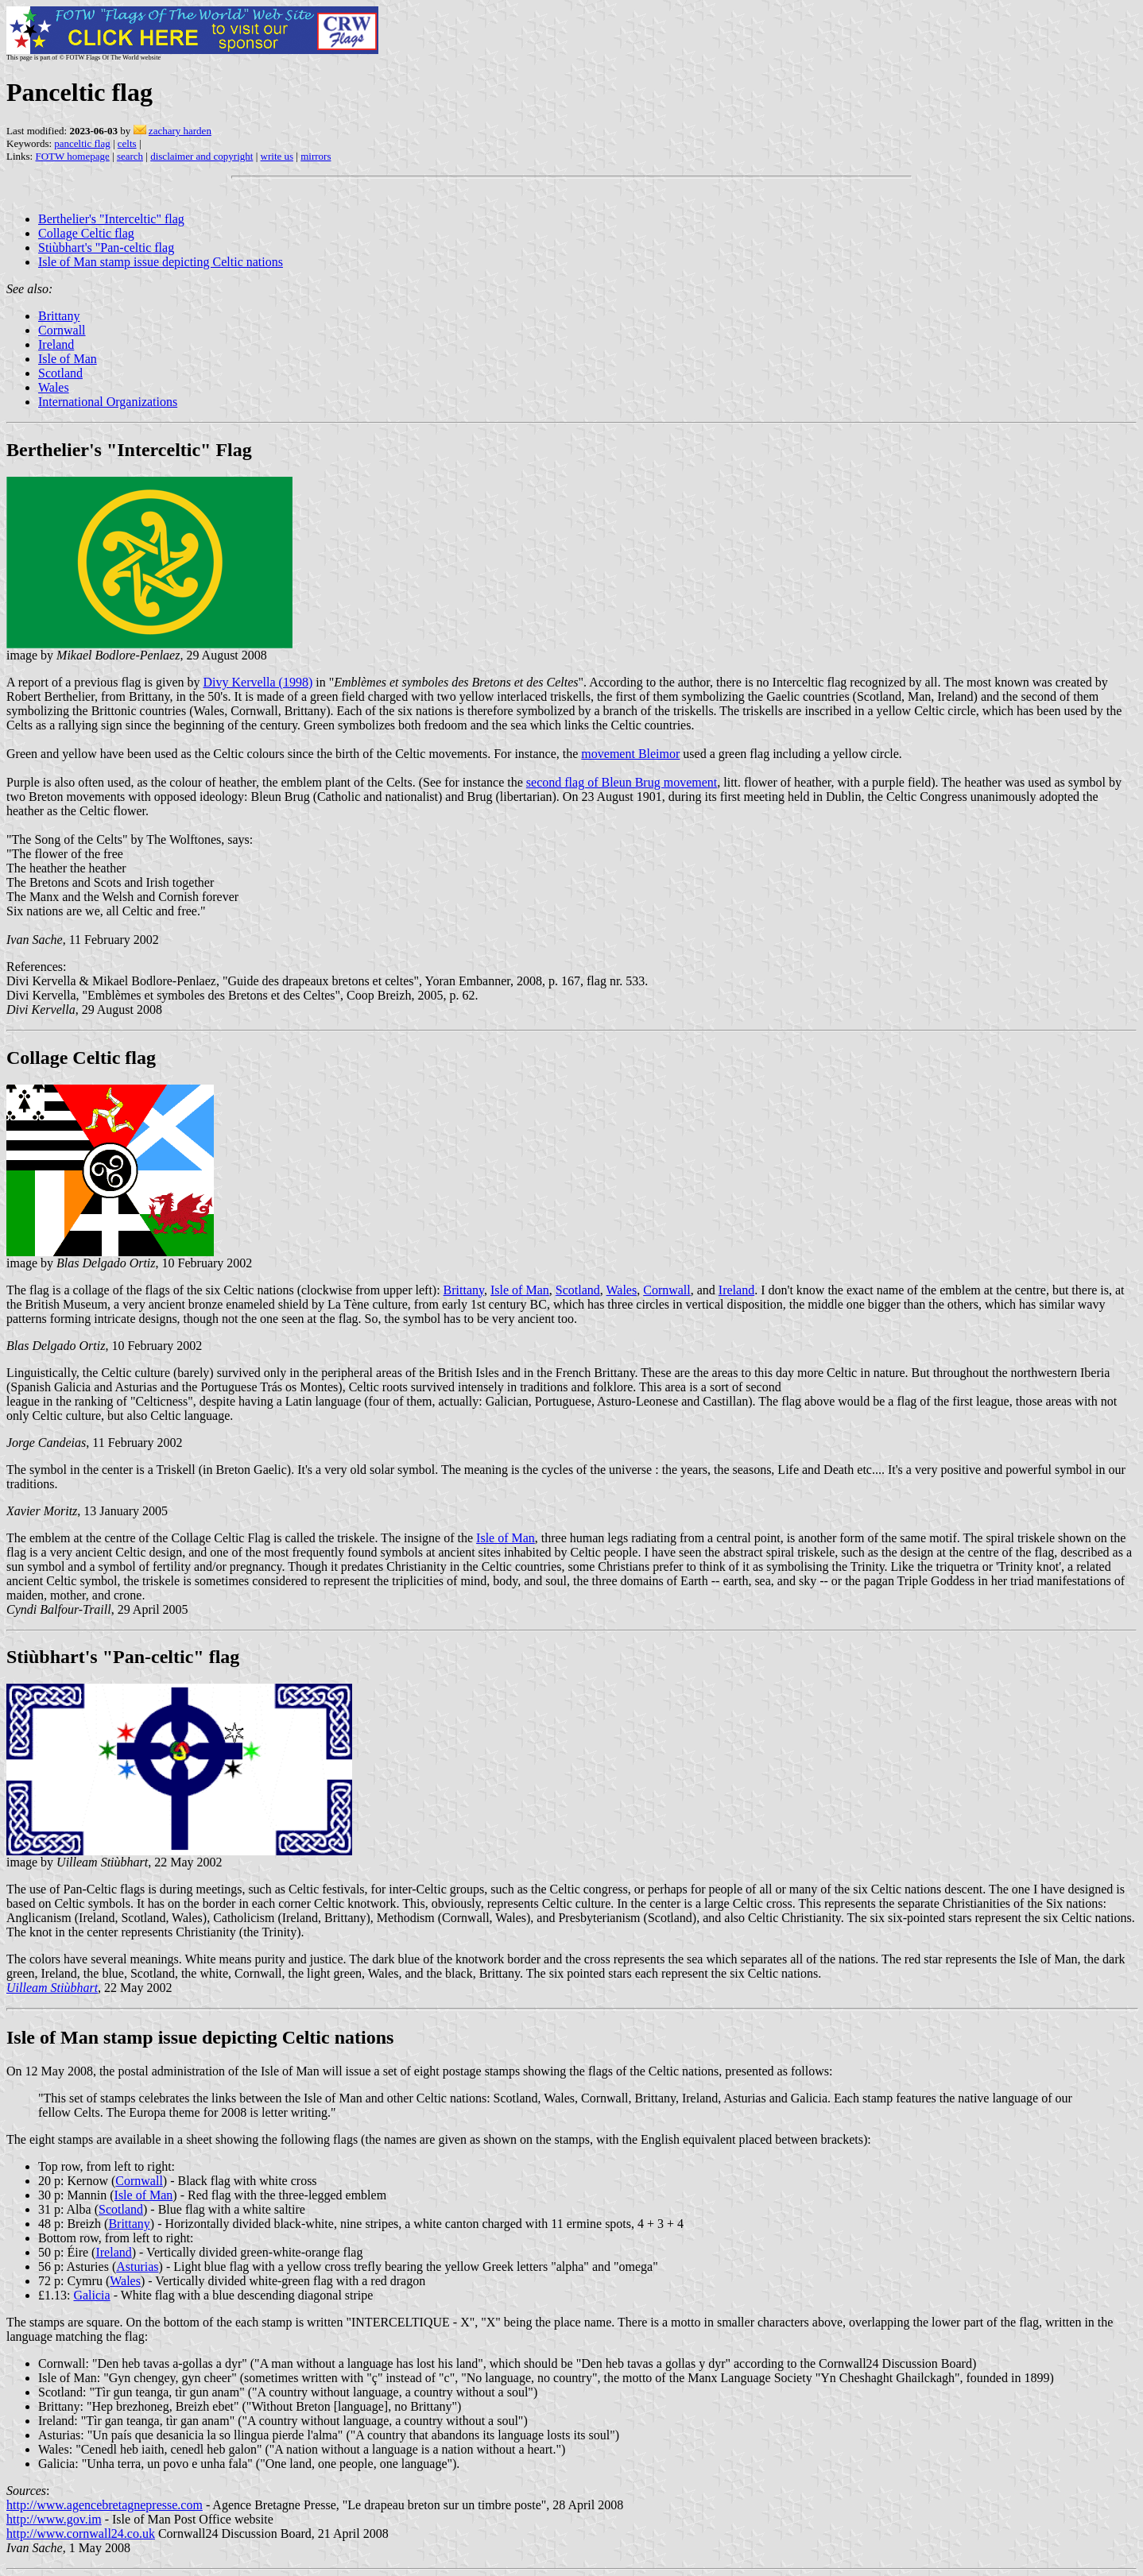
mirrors (315, 156)
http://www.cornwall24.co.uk (80, 2533)
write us (277, 156)
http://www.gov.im (54, 2519)
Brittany (58, 316)
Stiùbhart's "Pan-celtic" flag (122, 1656)
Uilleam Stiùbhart (52, 1987)
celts (127, 143)
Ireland (56, 344)
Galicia (91, 2295)
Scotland (60, 373)
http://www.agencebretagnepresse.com (104, 2505)
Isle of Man (67, 359)
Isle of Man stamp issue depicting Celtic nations (160, 262)
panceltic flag (82, 143)
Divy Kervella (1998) (258, 682)
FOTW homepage (72, 156)
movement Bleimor (630, 753)
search (130, 156)
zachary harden (180, 131)
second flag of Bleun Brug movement (621, 782)
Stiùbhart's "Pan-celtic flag (106, 247)
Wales (53, 387)
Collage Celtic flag (86, 233)
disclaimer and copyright (201, 156)
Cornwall (62, 330)
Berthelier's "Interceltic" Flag (129, 449)
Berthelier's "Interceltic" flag (111, 219)
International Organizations (107, 401)
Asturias (137, 2266)
